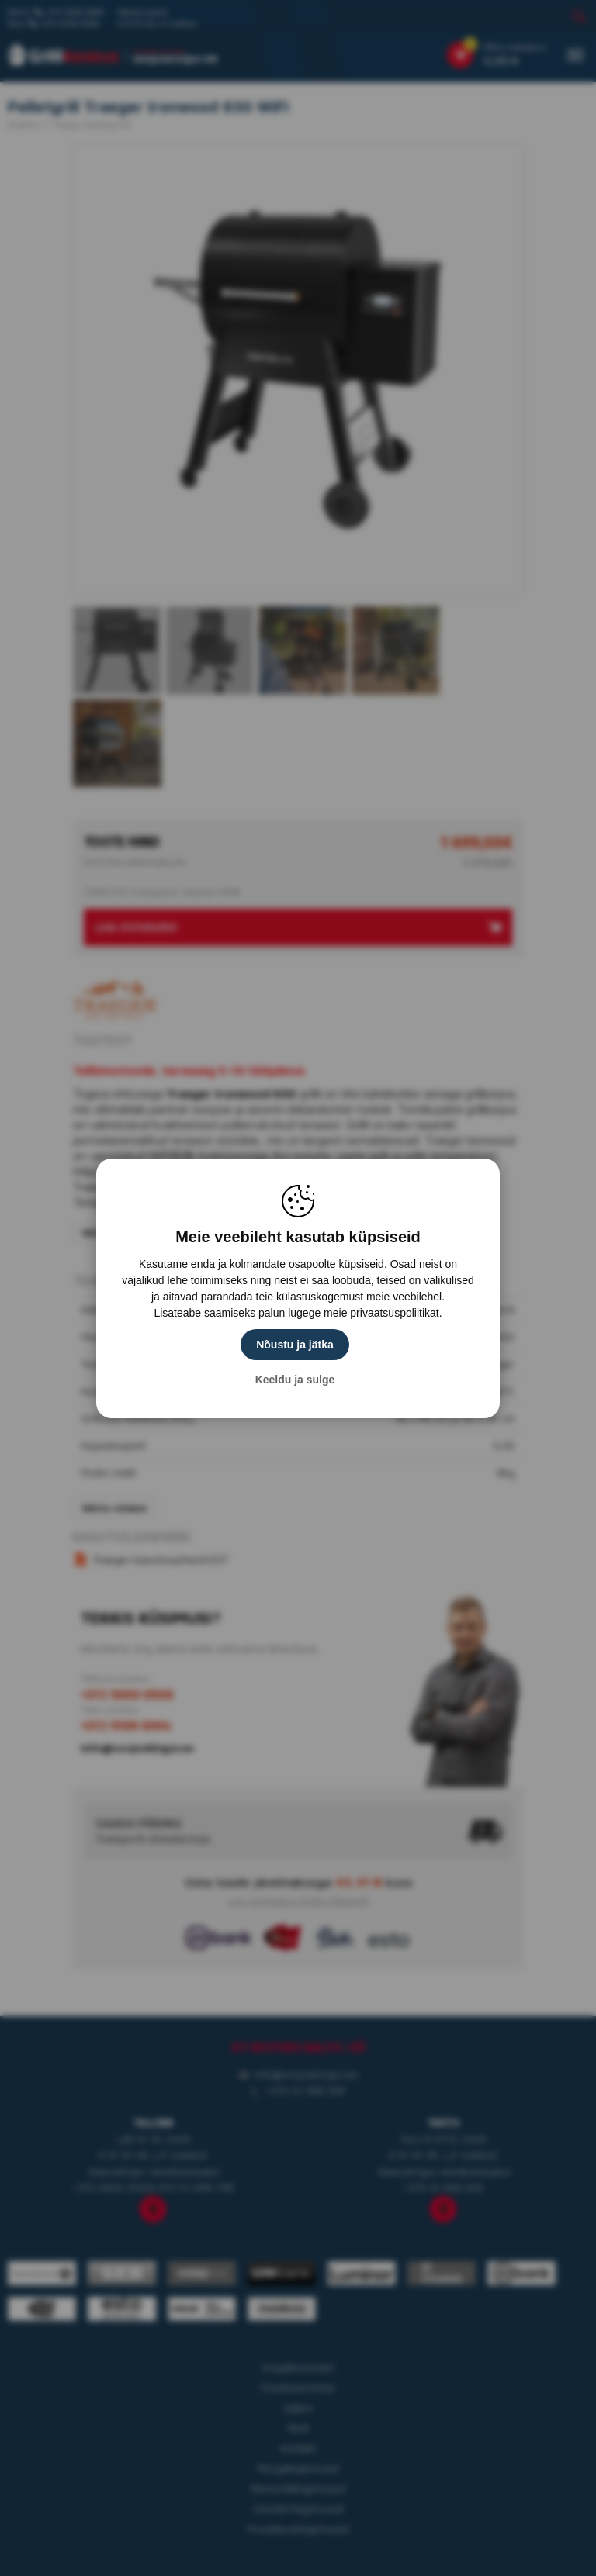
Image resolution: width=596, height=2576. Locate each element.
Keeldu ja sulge (295, 1379)
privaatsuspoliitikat (394, 1313)
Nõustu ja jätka (295, 1344)
